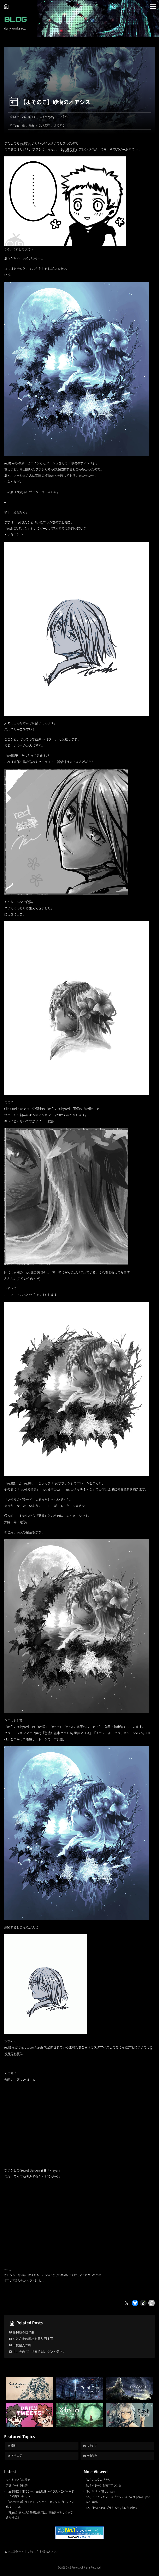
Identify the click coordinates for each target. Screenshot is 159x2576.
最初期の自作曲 (23, 2332)
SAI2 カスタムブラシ (98, 2480)
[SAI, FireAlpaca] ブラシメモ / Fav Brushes (111, 2508)
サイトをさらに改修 (18, 2480)
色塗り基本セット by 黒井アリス (67, 1733)
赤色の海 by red (59, 1108)
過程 (31, 125)
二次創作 (62, 117)
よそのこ (59, 125)
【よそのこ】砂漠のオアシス (55, 102)
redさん (25, 143)
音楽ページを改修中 (18, 2485)
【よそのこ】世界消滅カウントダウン (39, 2351)
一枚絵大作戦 (22, 2345)
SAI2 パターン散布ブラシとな (103, 2485)
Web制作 (92, 2456)
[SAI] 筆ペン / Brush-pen (100, 2491)
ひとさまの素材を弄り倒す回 (33, 2338)
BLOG (15, 19)
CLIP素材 (44, 125)
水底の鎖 (69, 149)
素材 (14, 2446)
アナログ (16, 2456)
